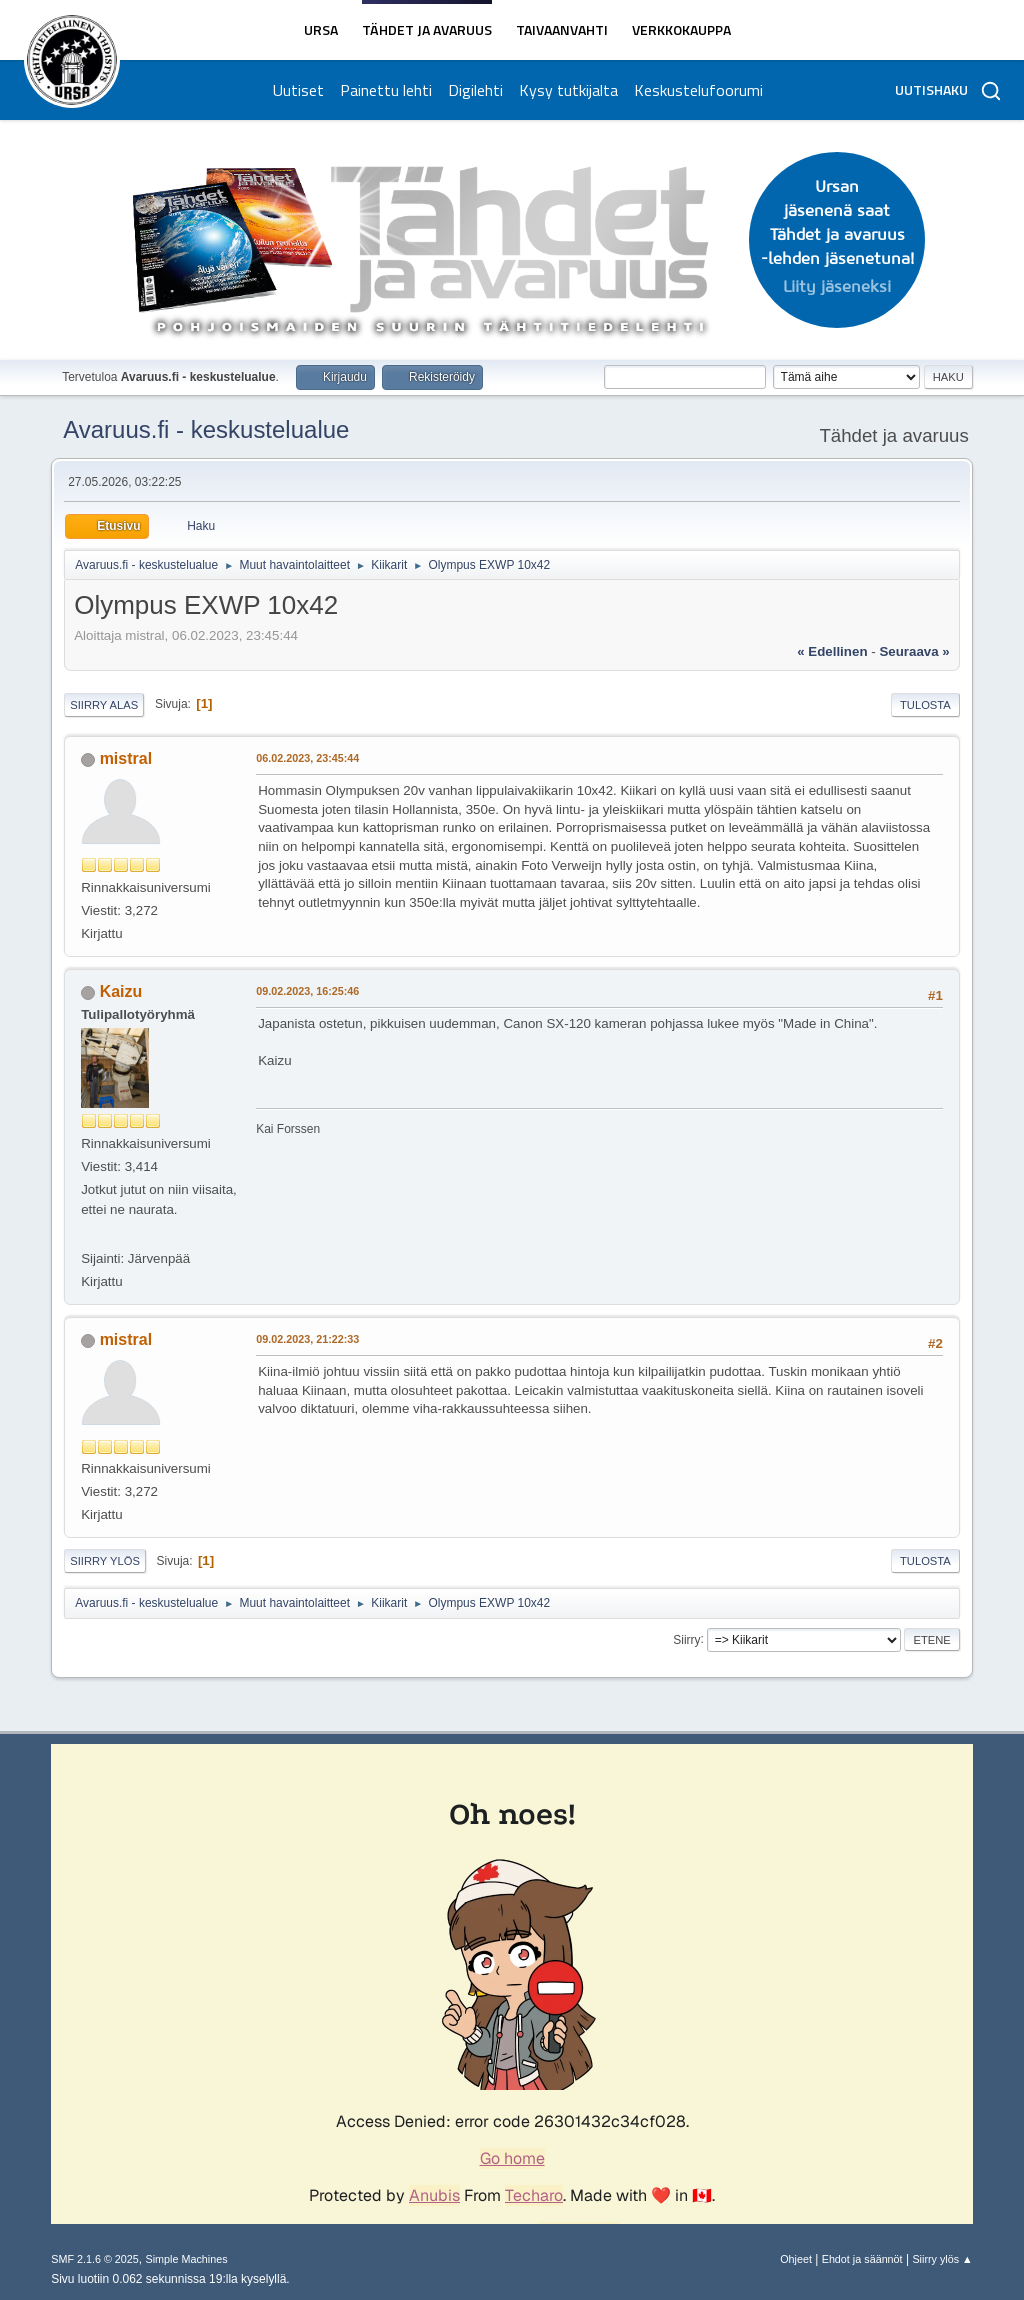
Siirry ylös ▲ (942, 2259)
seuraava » (914, 651)
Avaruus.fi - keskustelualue (206, 429)
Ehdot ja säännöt (862, 2259)
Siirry (686, 1639)
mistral (126, 758)
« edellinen (832, 651)
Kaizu (121, 991)
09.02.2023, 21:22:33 (307, 1339)
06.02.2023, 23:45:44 (307, 758)
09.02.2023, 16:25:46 (307, 991)
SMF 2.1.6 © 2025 (95, 2259)
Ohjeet (796, 2259)
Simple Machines (187, 2259)
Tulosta (925, 705)
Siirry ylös (105, 1561)
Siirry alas (104, 705)
